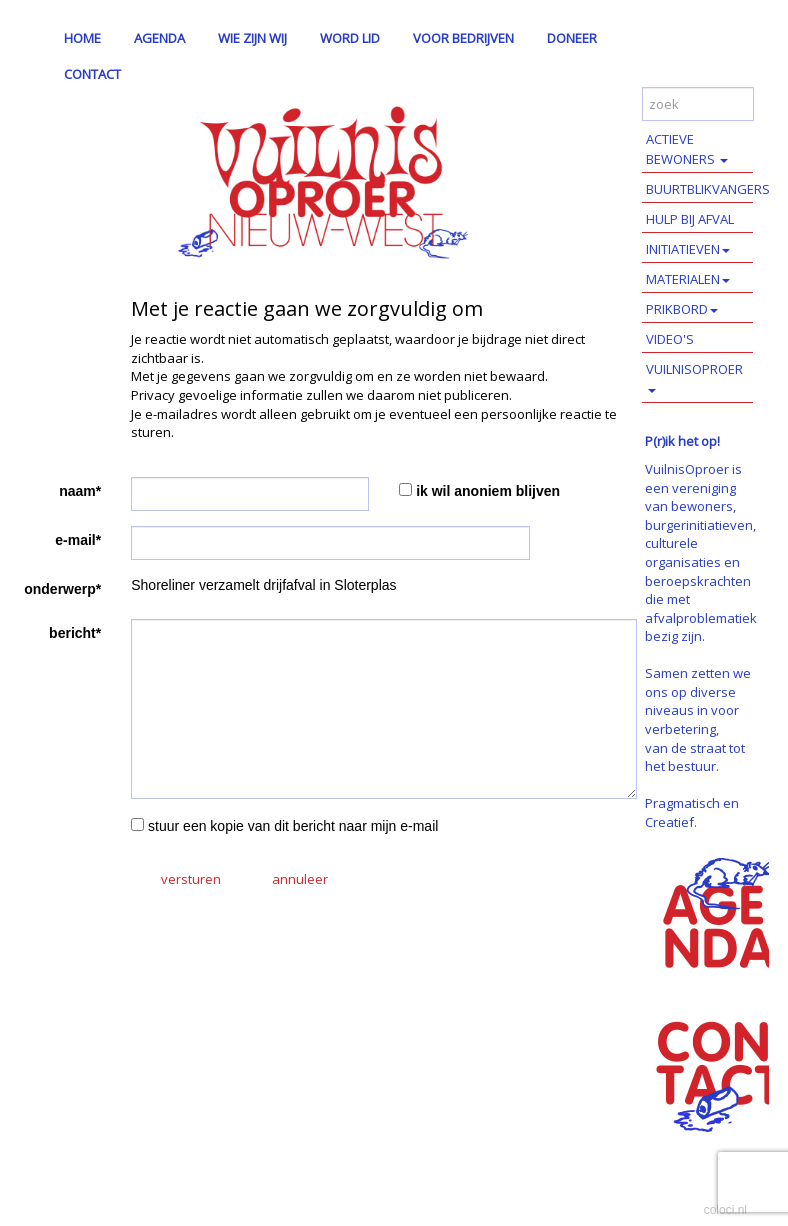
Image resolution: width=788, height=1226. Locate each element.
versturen (191, 879)
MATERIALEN (688, 279)
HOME (82, 38)
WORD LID (350, 38)
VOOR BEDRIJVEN (463, 38)
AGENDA (159, 38)
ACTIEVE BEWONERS (687, 149)
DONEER (572, 38)
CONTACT (92, 74)
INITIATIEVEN (688, 249)
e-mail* (78, 540)
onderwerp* (62, 589)
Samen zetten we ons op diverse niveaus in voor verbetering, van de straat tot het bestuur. (698, 719)
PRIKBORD (682, 309)
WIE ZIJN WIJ (252, 38)
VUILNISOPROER (694, 376)
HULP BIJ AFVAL (690, 219)
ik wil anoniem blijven (488, 491)
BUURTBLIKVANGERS (699, 189)
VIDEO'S (670, 339)
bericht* (75, 633)
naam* (80, 491)
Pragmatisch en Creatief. (692, 812)
